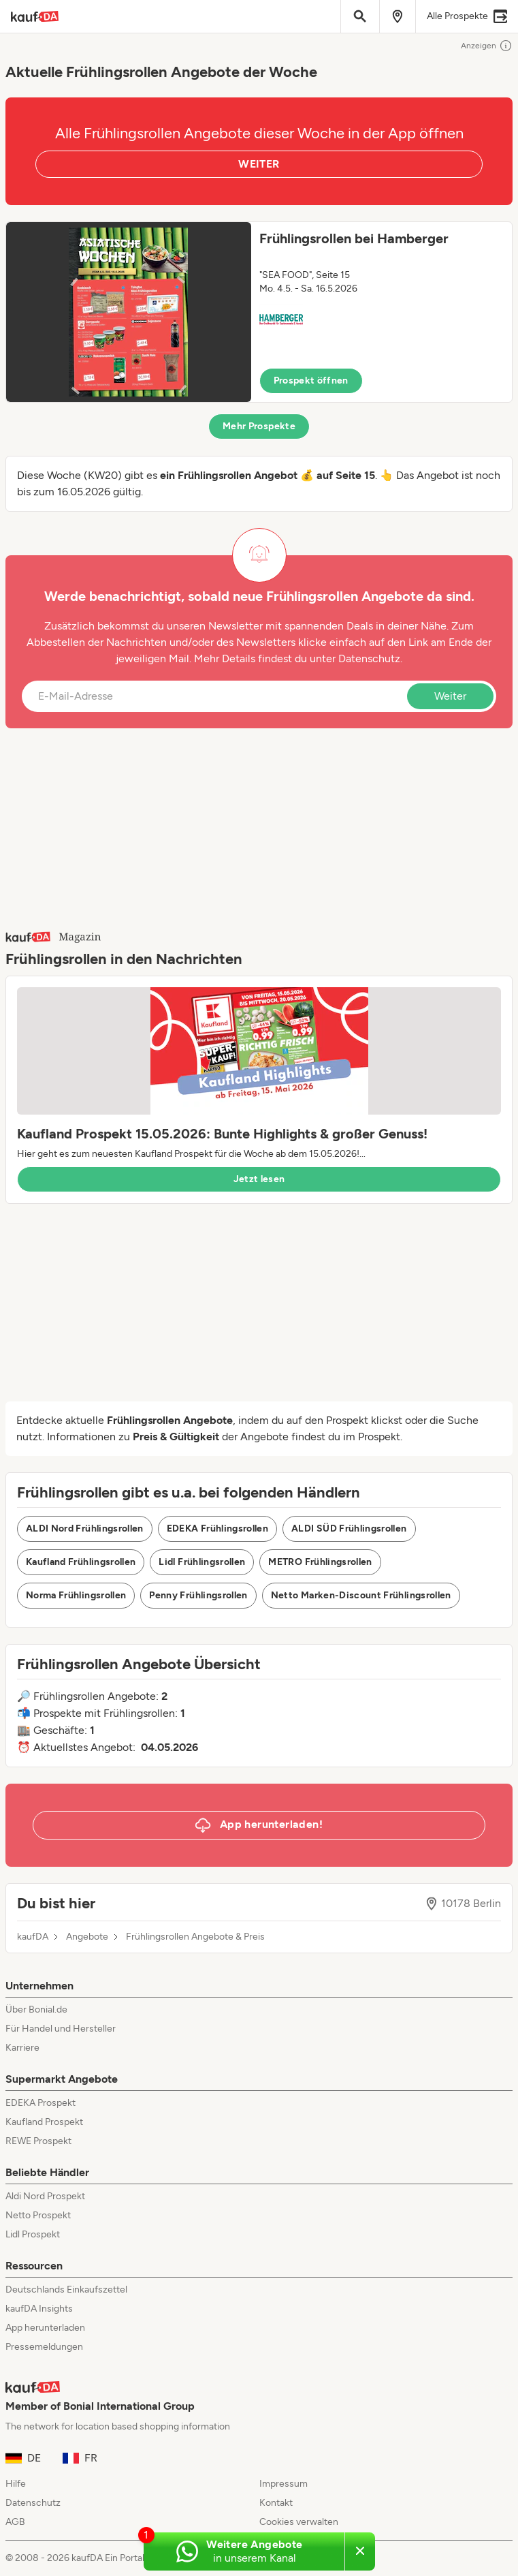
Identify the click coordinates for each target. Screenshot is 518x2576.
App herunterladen (45, 2327)
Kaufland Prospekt (44, 2122)
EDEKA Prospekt (40, 2103)
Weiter (450, 695)
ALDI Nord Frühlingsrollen (85, 1528)
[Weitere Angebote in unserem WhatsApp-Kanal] (244, 2551)
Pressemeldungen (44, 2347)
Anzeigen (487, 45)
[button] (259, 312)
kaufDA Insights (39, 2308)
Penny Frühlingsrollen (198, 1595)
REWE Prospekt (38, 2141)
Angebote (87, 1937)
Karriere (22, 2047)
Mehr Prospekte (259, 426)
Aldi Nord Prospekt (45, 2196)
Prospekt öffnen (311, 380)
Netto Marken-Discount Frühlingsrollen (361, 1595)
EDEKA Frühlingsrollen (217, 1528)
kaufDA (32, 1937)
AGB (15, 2522)
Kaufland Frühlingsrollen (80, 1562)
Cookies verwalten (298, 2522)
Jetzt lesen (259, 1179)
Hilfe (15, 2483)
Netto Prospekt (38, 2215)
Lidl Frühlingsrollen (202, 1562)
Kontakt (276, 2503)
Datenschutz (369, 658)
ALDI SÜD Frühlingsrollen (348, 1528)
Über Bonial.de (36, 2009)
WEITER (258, 163)
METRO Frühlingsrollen (320, 1562)
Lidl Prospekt (32, 2234)
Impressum (283, 2483)
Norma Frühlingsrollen (76, 1595)
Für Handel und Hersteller (60, 2028)
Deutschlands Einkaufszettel (66, 2289)
